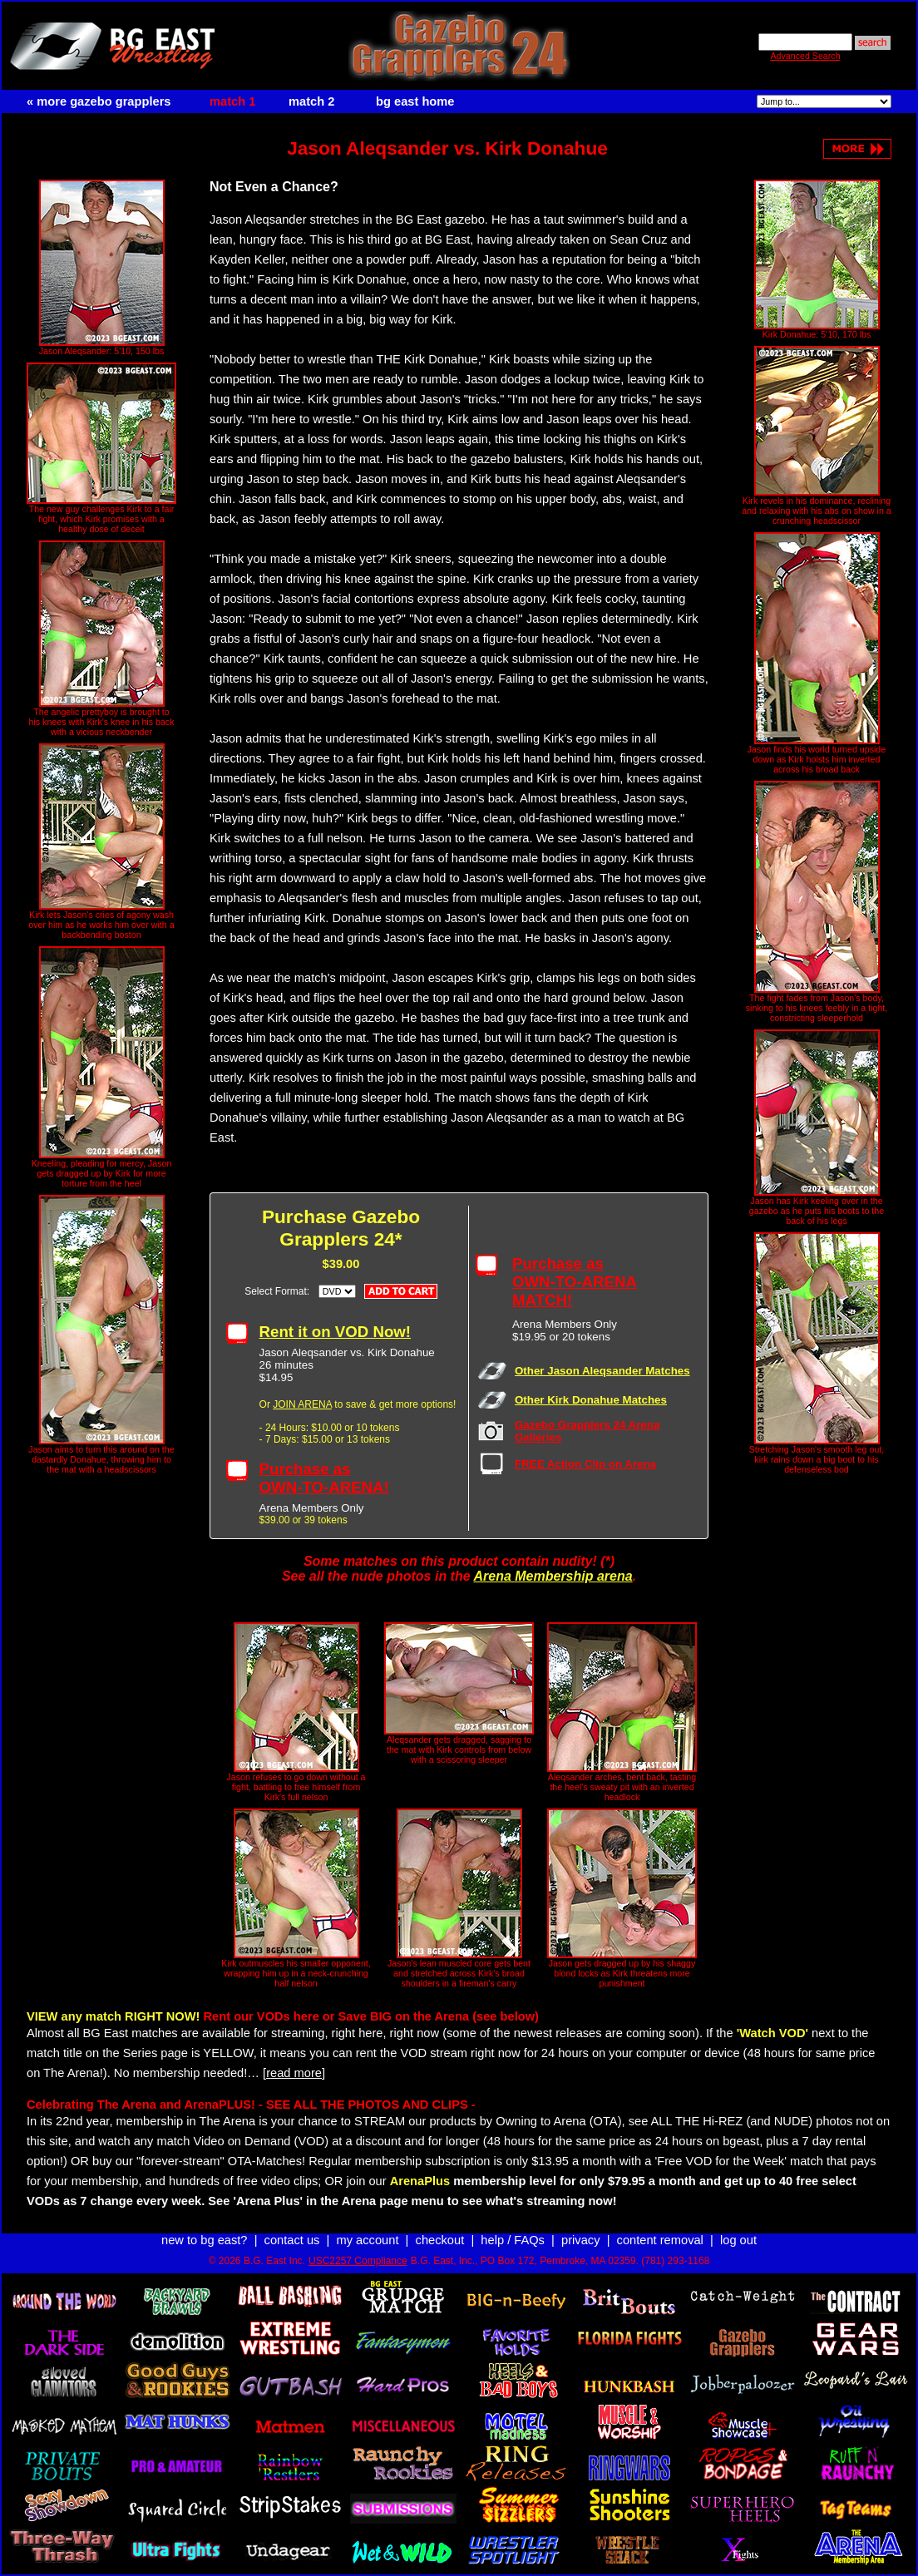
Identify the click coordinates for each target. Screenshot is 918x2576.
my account (368, 2240)
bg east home (415, 101)
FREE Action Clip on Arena (585, 1464)
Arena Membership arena (552, 1576)
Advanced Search (805, 56)
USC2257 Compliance (357, 2261)
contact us (292, 2240)
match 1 (232, 101)
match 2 (311, 101)
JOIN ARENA (302, 1404)
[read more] (294, 2073)
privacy (580, 2240)
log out (738, 2240)
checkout (440, 2240)
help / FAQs (513, 2240)
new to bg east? (204, 2240)
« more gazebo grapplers (99, 101)
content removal (660, 2240)
